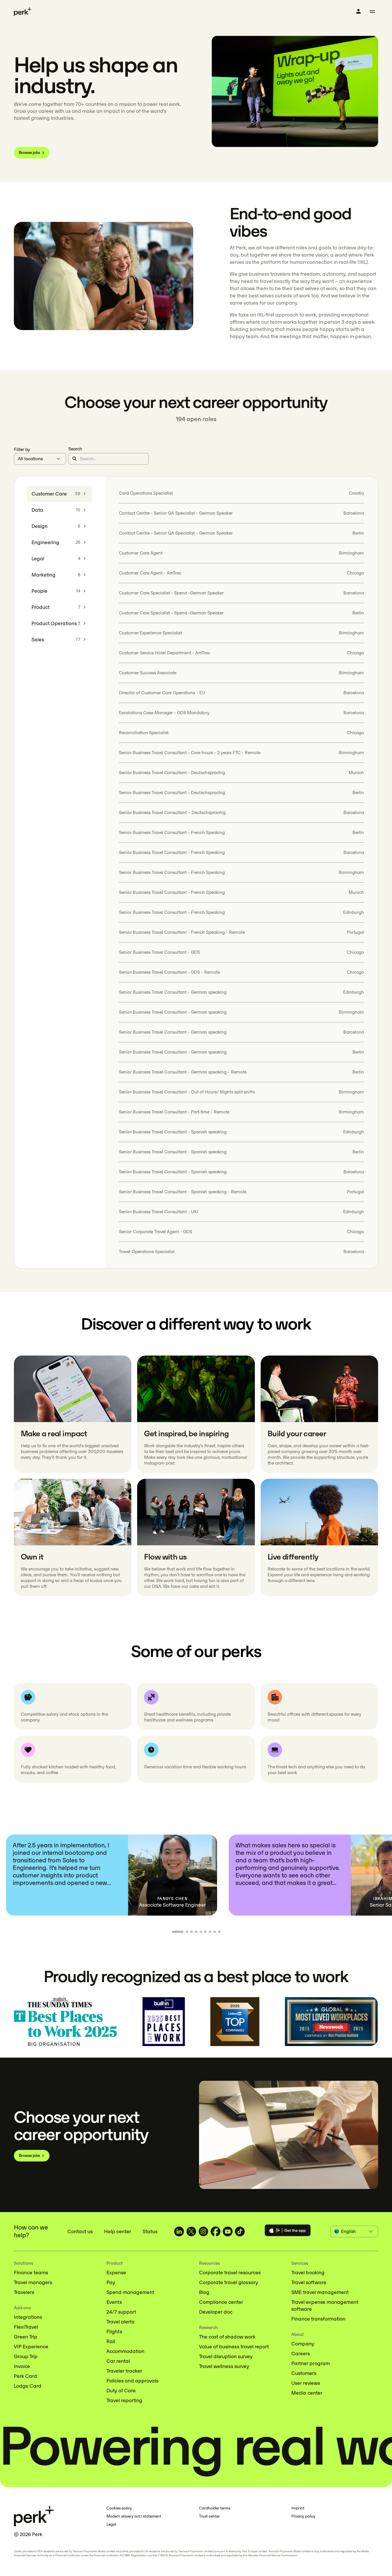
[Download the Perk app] (288, 2231)
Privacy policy (303, 2516)
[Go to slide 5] (201, 1932)
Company (302, 2344)
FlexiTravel (26, 2327)
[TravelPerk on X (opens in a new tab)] (191, 2231)
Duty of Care (121, 2390)
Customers (303, 2373)
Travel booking (308, 2272)
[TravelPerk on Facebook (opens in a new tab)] (215, 2231)
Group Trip (26, 2356)
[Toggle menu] (372, 11)
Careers (300, 2353)
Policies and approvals (132, 2381)
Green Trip (25, 2337)
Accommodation (125, 2351)
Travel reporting (124, 2400)
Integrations (28, 2317)
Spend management (130, 2292)
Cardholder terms (214, 2508)
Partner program (310, 2363)
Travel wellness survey (224, 2366)
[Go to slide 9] (219, 1932)
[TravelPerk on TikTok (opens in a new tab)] (240, 2231)
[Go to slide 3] (191, 1932)
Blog (204, 2292)
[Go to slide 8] (215, 1932)
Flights (114, 2331)
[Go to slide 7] (210, 1932)
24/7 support (121, 2312)
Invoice (22, 2366)
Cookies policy (119, 2508)
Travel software (308, 2282)
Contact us (80, 2231)
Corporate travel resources (230, 2272)
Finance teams (31, 2272)
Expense (116, 2272)
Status (150, 2231)
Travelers (24, 2292)
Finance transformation (318, 2319)
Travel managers (33, 2282)
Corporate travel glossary (228, 2282)
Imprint (297, 2508)
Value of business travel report (234, 2346)
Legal (111, 2524)
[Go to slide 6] (205, 1932)
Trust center (209, 2516)
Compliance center (221, 2302)
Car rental (118, 2361)
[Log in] (358, 11)
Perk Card (25, 2376)
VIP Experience (31, 2346)
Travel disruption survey (226, 2356)
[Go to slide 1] (177, 1932)
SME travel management (320, 2292)
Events (114, 2302)
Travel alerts (120, 2322)
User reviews (305, 2383)
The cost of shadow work (227, 2337)
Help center (117, 2231)
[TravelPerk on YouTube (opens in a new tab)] (228, 2231)
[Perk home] (22, 11)
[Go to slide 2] (187, 1932)
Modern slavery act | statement (133, 2516)
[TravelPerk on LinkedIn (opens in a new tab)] (179, 2231)
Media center (306, 2393)
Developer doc (215, 2312)
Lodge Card (27, 2386)
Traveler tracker (124, 2371)
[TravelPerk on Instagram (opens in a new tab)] (203, 2231)
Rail (110, 2341)
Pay (110, 2282)
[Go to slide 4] (196, 1932)
